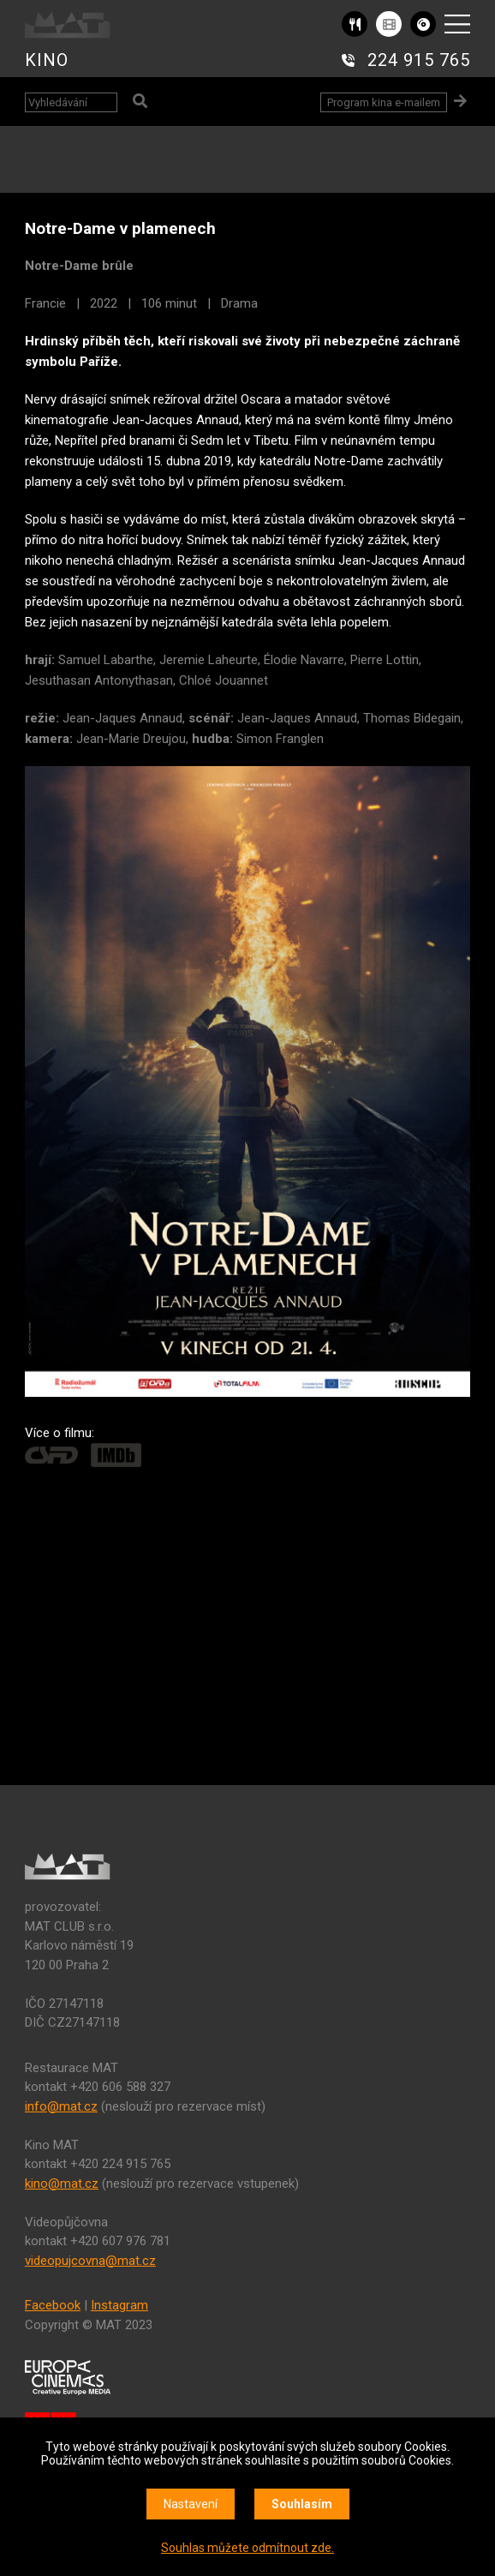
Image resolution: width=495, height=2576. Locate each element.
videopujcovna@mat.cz (90, 2260)
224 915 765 (418, 60)
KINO (47, 60)
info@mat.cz (61, 2106)
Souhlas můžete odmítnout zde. (247, 2548)
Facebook (53, 2305)
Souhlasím (301, 2504)
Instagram (119, 2305)
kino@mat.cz (61, 2183)
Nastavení (191, 2504)
